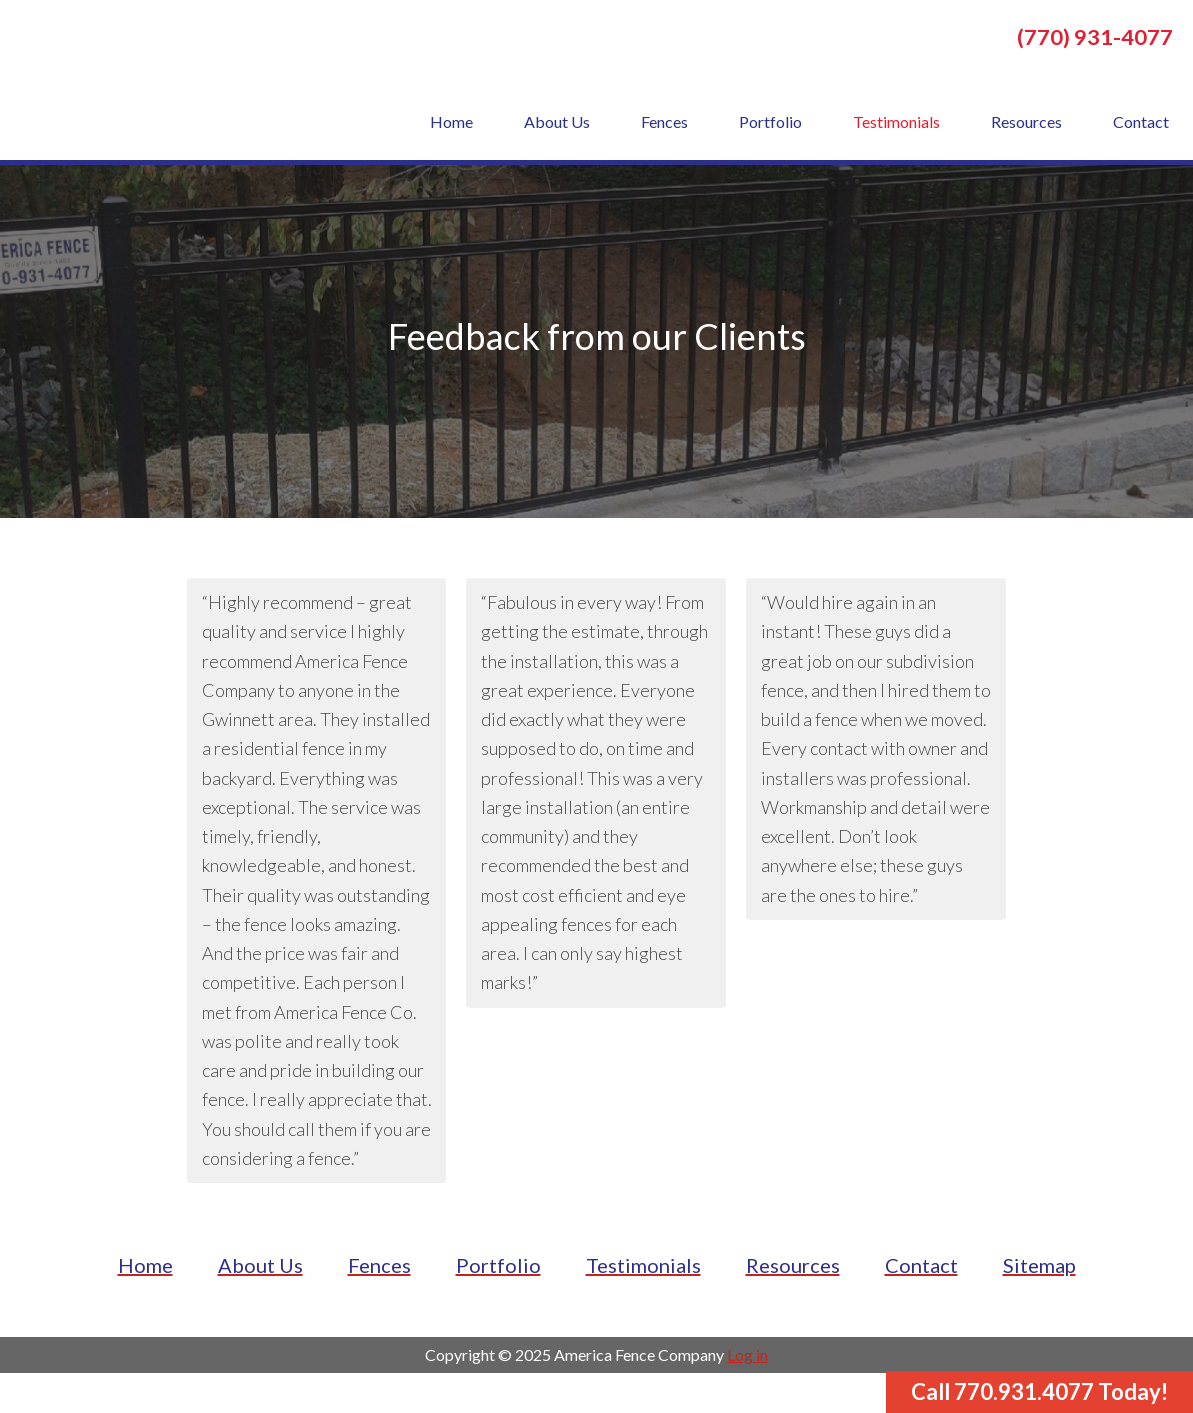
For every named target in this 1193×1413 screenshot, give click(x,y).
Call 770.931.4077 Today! (1039, 1391)
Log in (747, 1354)
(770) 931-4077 (1095, 37)
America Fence (170, 80)
